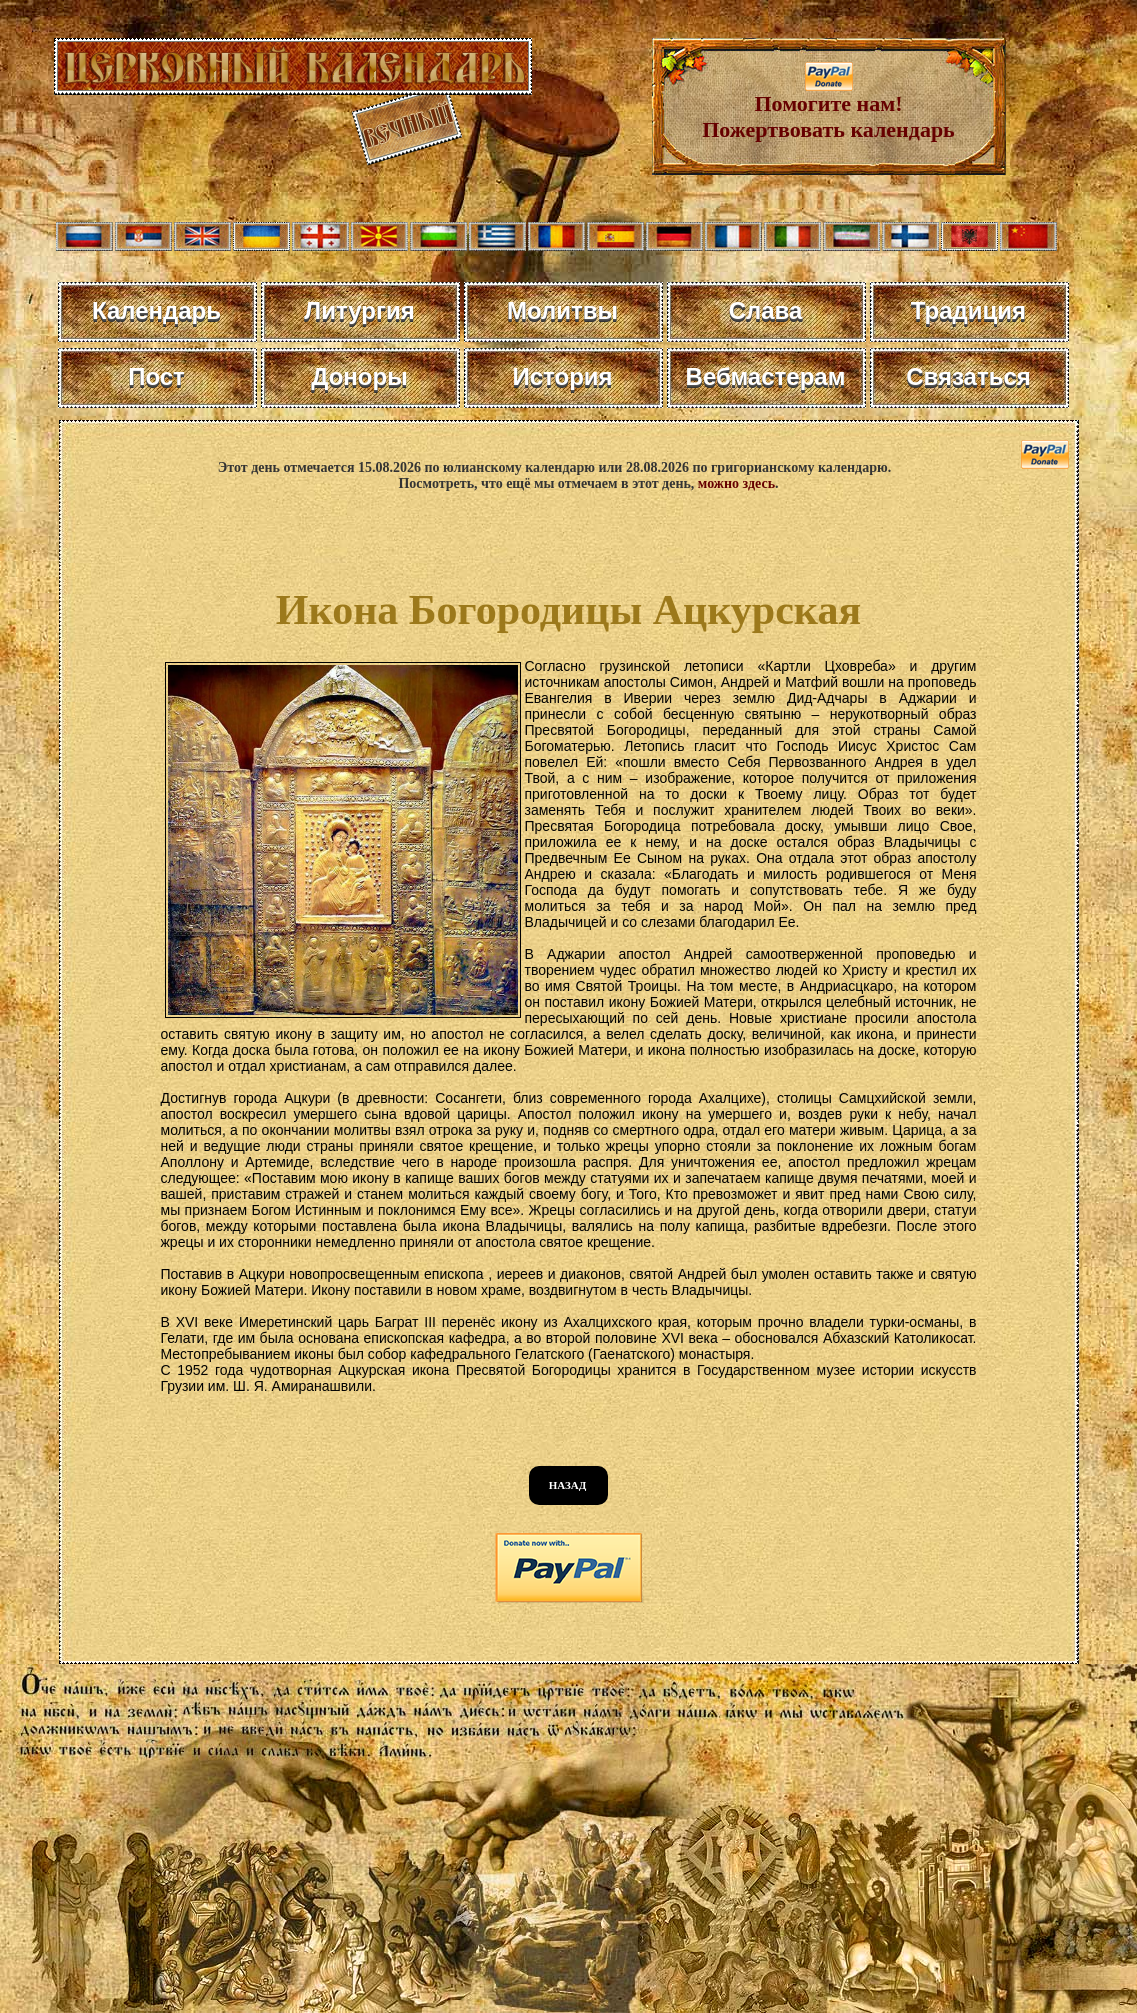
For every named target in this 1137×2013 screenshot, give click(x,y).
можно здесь (736, 483)
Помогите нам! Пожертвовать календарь (828, 106)
